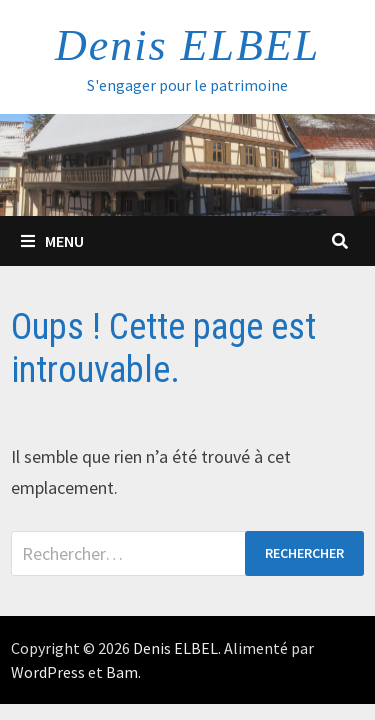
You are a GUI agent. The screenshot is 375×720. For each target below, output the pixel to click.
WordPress (48, 672)
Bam (122, 672)
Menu (52, 241)
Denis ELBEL (187, 45)
